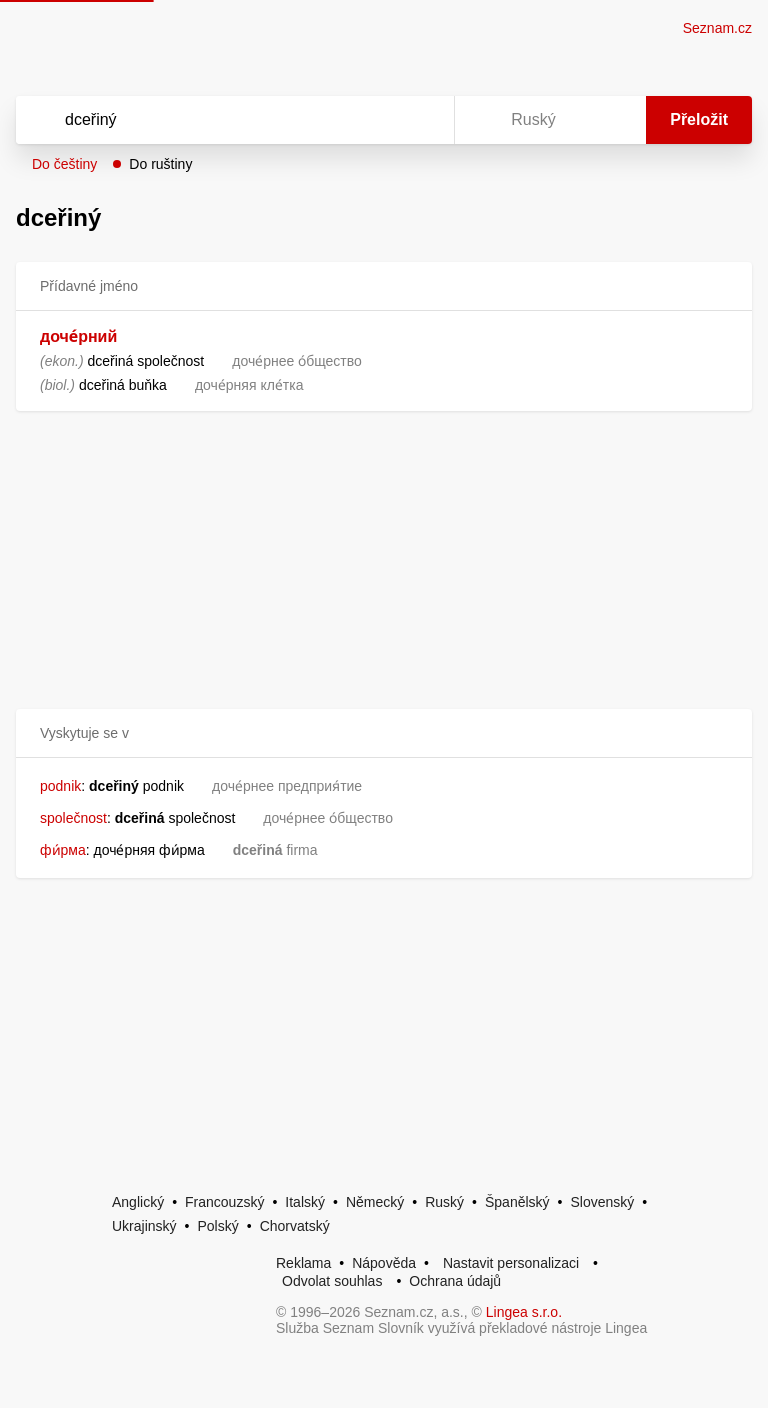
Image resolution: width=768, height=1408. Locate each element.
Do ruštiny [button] (160, 164)
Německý (375, 1202)
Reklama (303, 1263)
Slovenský (602, 1202)
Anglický (138, 1202)
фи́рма (63, 850)
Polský (217, 1226)
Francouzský (224, 1202)
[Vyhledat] (209, 120)
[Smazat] (376, 120)
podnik (60, 786)
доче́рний (78, 336)
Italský (305, 1202)
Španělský (517, 1202)
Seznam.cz (717, 28)
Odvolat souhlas (332, 1281)
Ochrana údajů (455, 1281)
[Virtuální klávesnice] (420, 120)
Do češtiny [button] (64, 164)
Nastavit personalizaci (511, 1263)
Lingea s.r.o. (524, 1312)
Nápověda (384, 1263)
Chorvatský (295, 1226)
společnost (73, 818)
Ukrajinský (144, 1226)
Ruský (444, 1202)
